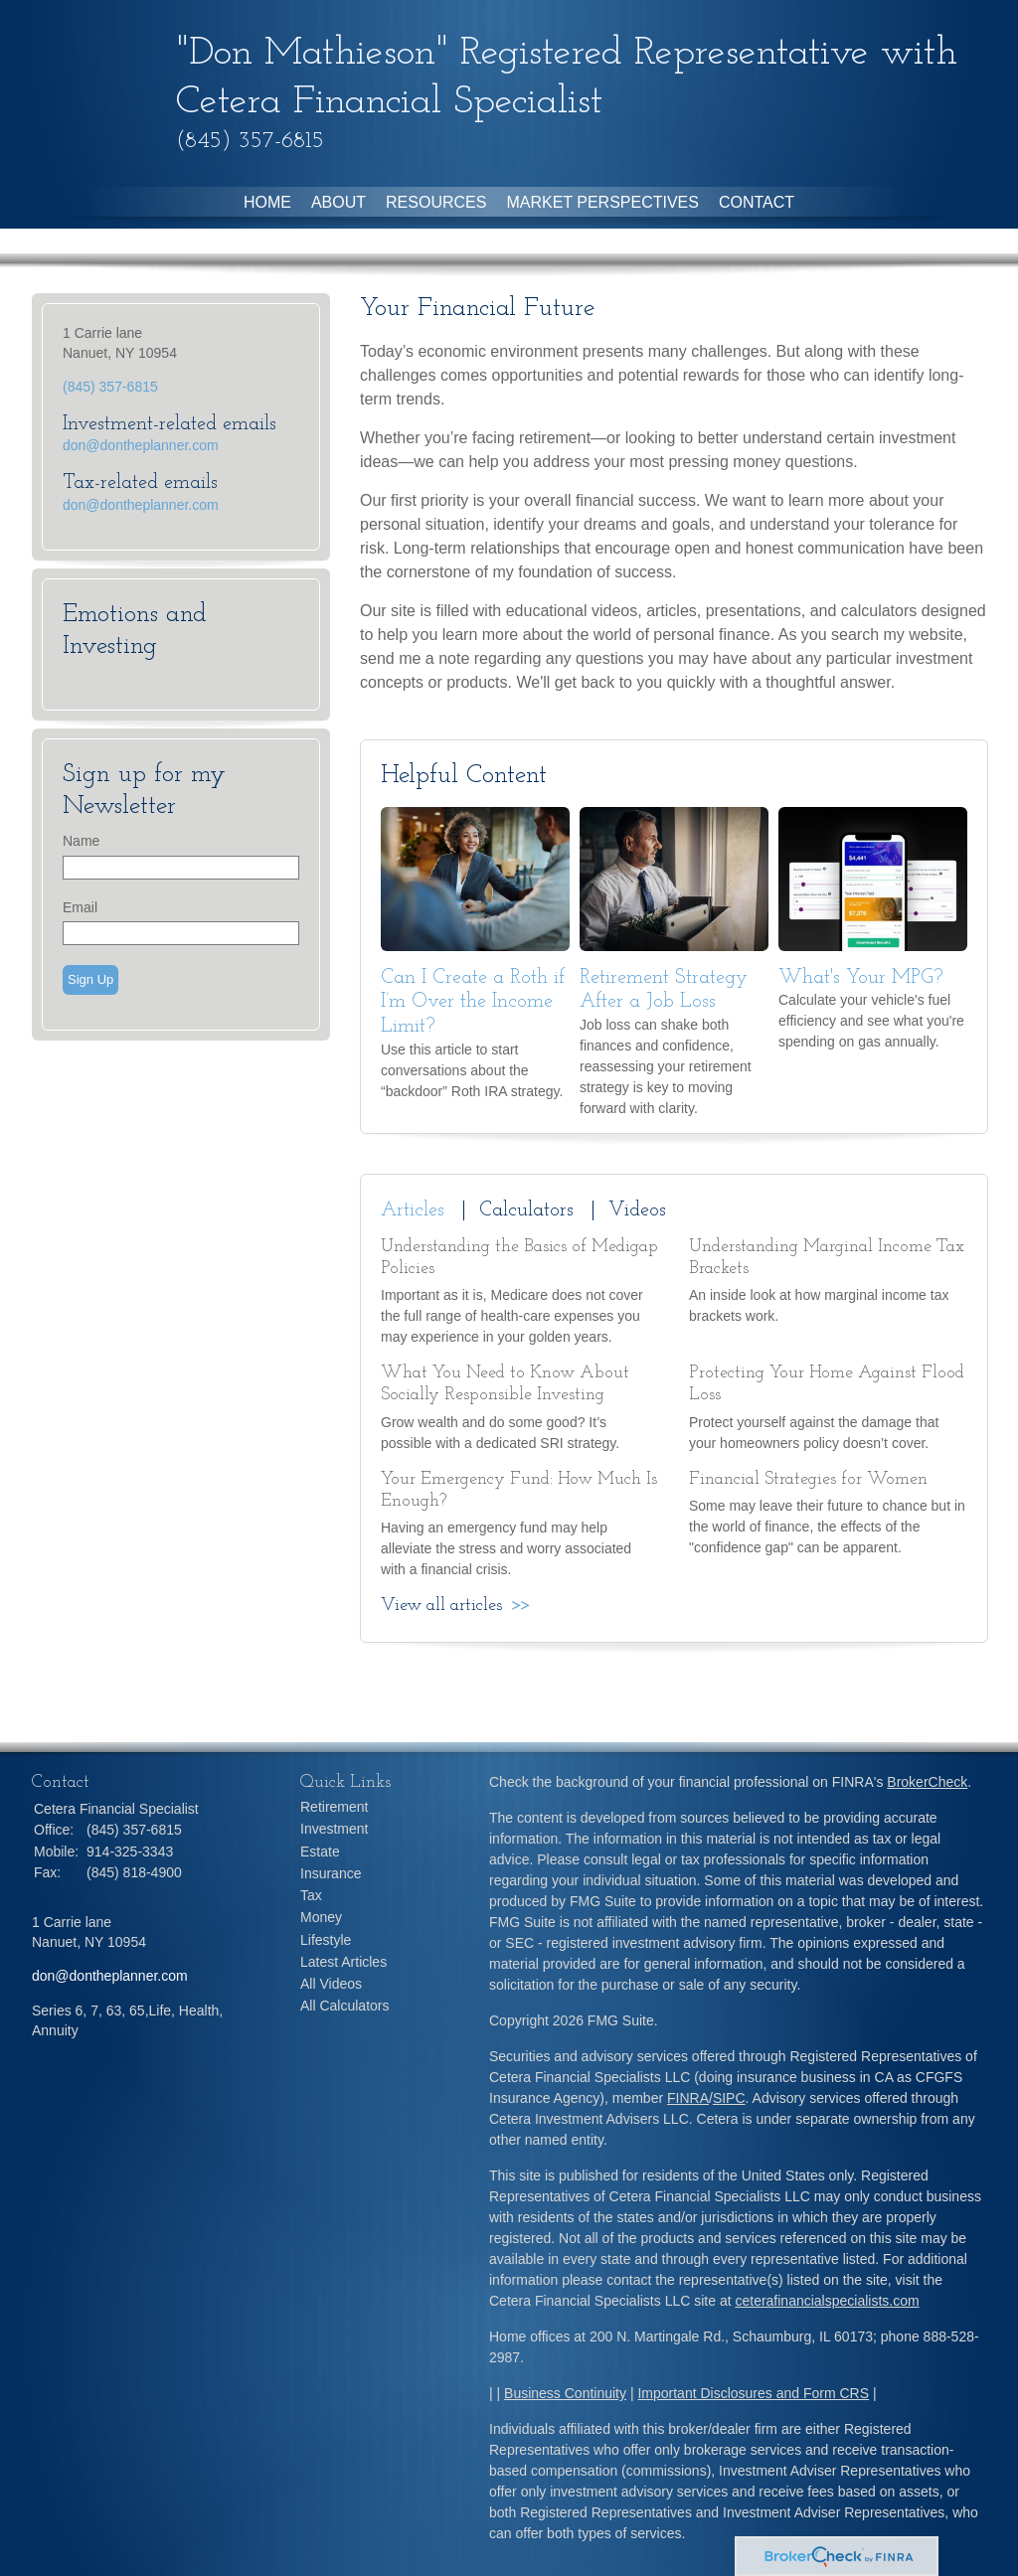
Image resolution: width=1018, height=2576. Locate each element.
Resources (436, 202)
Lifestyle (325, 1940)
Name (81, 841)
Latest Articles (343, 1962)
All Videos (331, 1984)
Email (80, 907)
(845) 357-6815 (110, 387)
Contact (756, 202)
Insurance (330, 1873)
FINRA (688, 2098)
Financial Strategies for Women (808, 1479)
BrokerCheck (927, 1782)
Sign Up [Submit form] (90, 979)
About (338, 202)
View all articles (441, 1605)
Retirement (334, 1807)
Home (267, 202)
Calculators (526, 1210)
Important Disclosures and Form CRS (753, 2393)
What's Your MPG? (860, 978)
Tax (311, 1895)
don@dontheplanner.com (141, 445)
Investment (334, 1829)
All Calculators (344, 2005)
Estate (320, 1851)
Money (321, 1917)
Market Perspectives (602, 202)
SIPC (729, 2098)
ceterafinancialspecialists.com (827, 2301)
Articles (412, 1210)
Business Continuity (565, 2393)
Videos (637, 1210)
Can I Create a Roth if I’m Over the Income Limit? (473, 1002)
